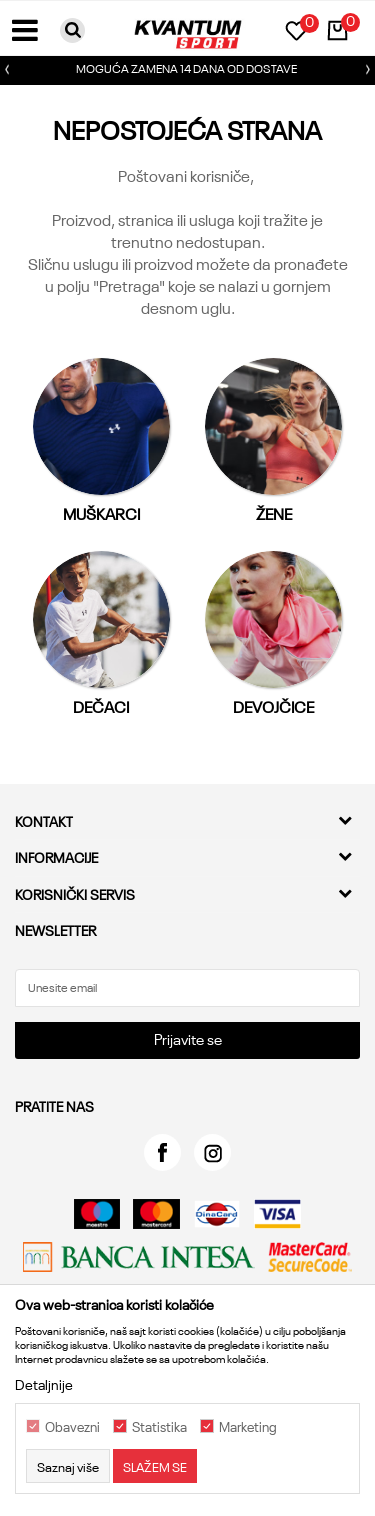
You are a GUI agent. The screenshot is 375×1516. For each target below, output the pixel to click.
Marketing (248, 1427)
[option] (187, 70)
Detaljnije (44, 1384)
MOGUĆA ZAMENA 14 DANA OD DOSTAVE (186, 67)
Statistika (159, 1427)
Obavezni (72, 1427)
